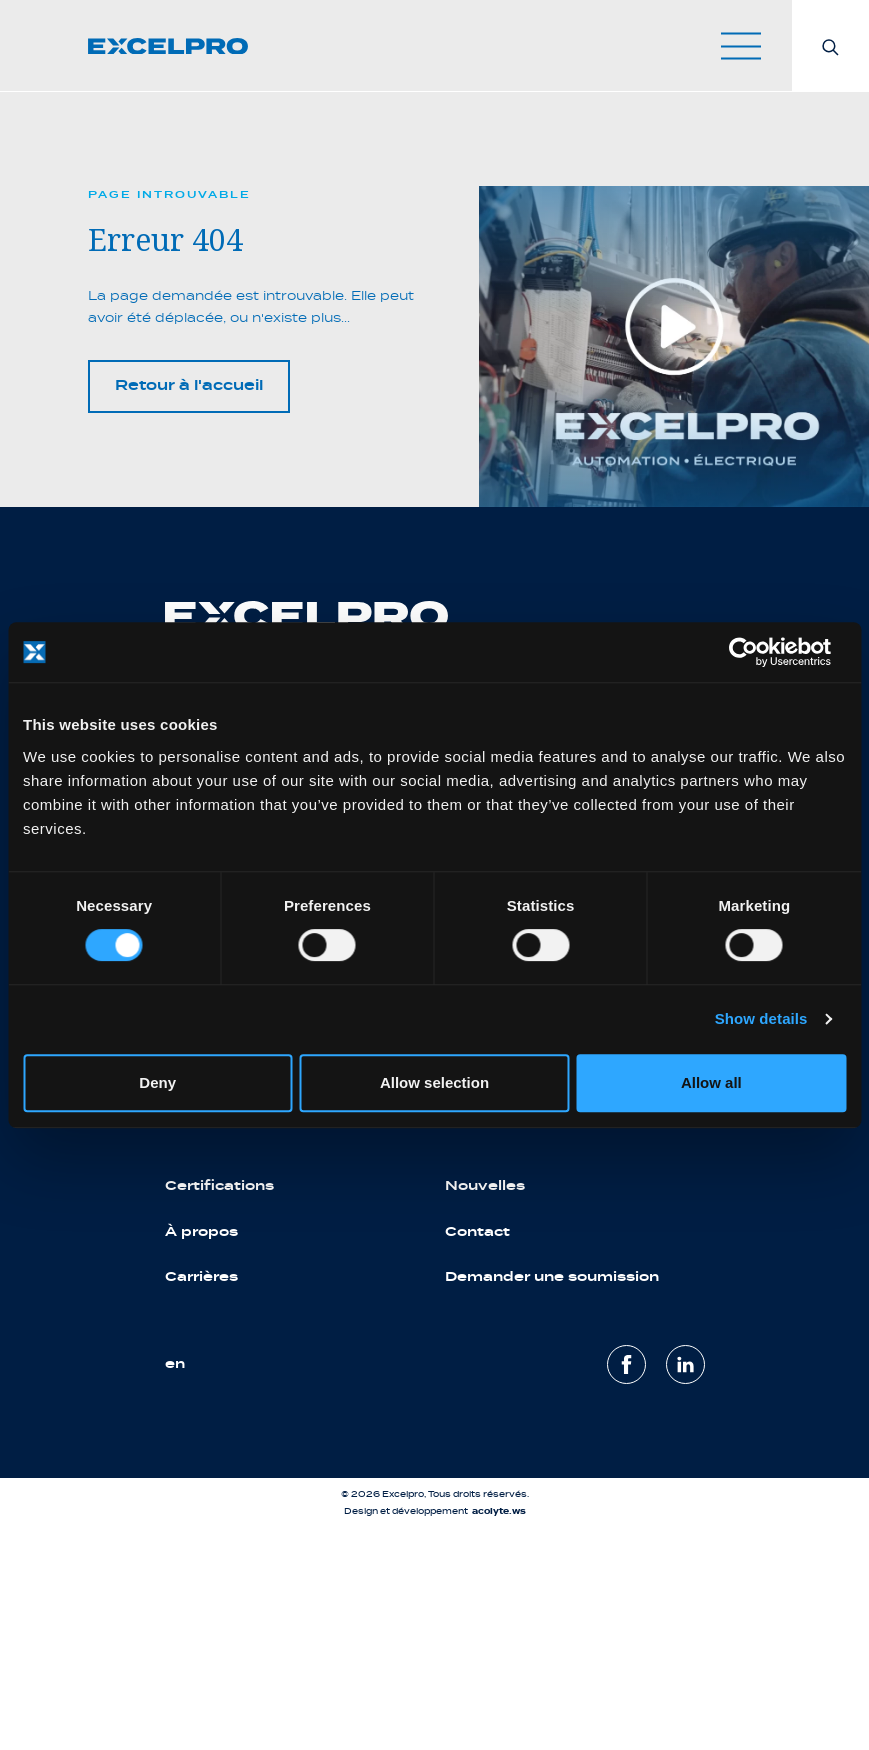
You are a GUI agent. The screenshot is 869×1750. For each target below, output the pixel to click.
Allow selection (434, 1082)
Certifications (219, 1185)
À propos (201, 1231)
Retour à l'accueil (189, 385)
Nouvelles (485, 1185)
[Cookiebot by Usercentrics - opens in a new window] (758, 652)
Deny (157, 1082)
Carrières (201, 1276)
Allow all (711, 1082)
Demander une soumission (552, 1276)
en (175, 1363)
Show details (761, 1018)
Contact (477, 1231)
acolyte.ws (499, 1511)
